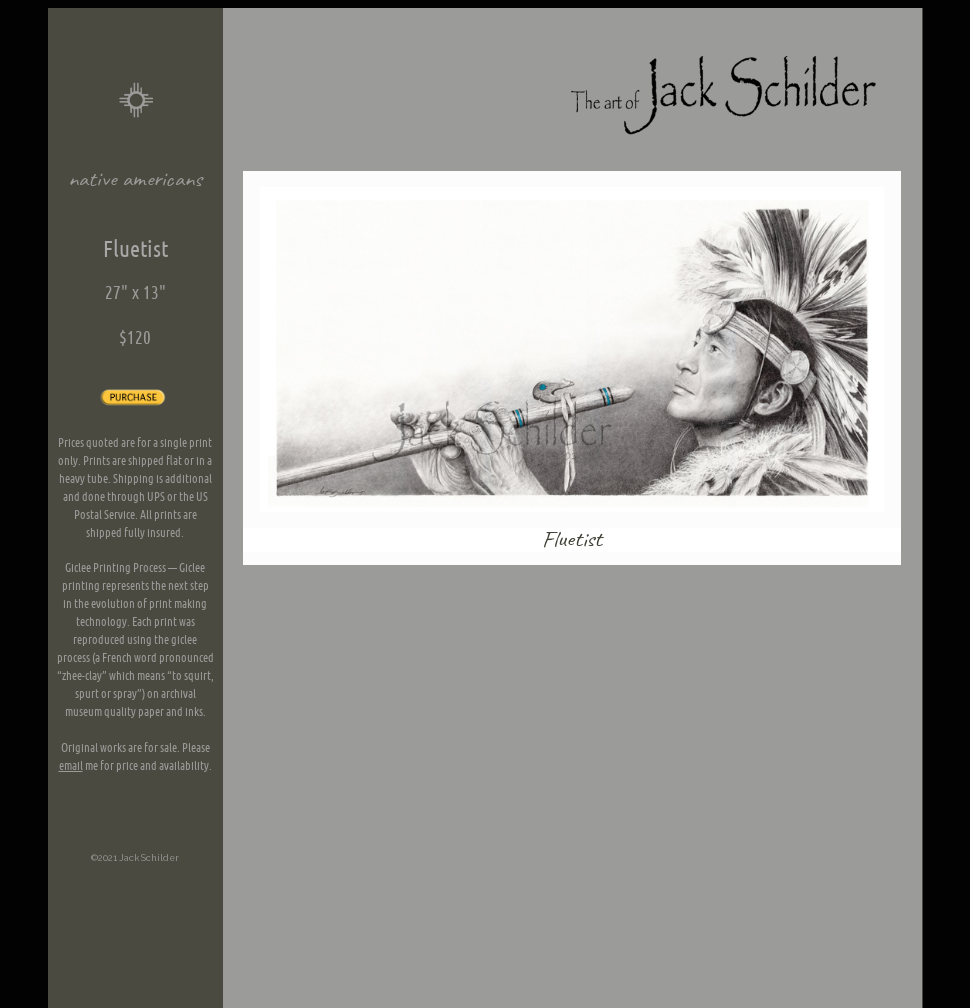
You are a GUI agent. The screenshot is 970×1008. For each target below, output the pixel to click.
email (71, 765)
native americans (135, 179)
